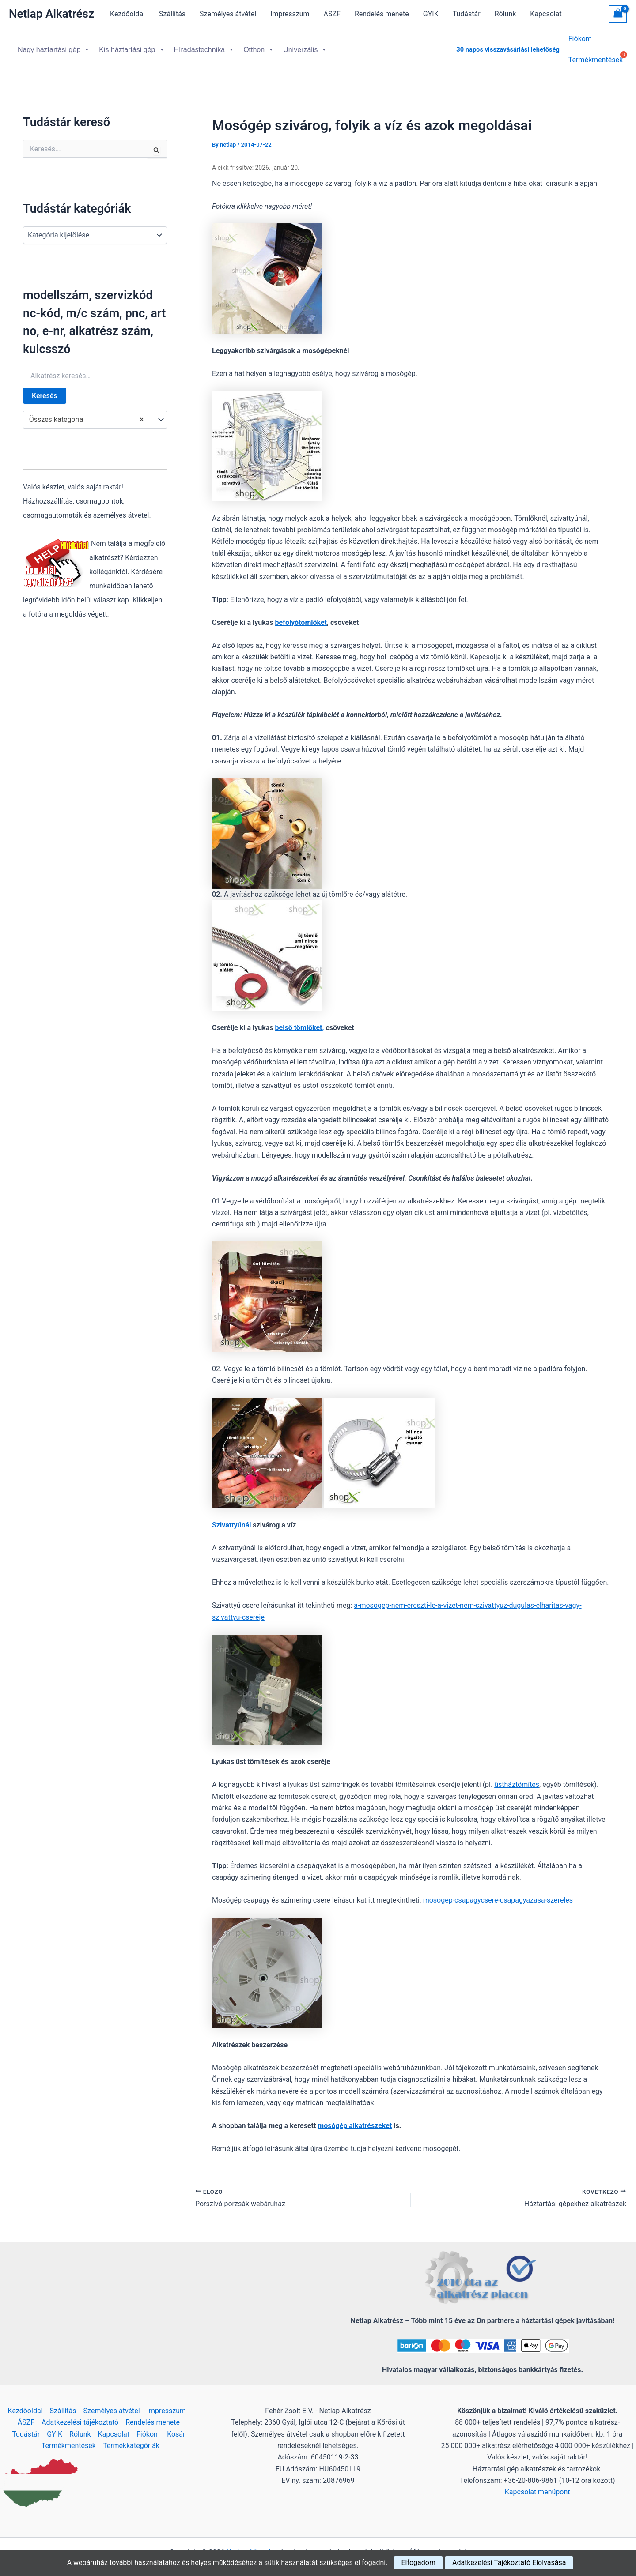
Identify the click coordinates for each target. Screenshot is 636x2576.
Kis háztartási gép (132, 46)
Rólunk (505, 14)
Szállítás (172, 14)
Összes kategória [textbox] (86, 412)
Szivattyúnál (231, 1518)
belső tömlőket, (299, 1020)
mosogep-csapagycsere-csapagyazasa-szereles (498, 1893)
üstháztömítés (516, 1777)
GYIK (431, 14)
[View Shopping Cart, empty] (618, 14)
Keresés (44, 388)
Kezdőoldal (127, 14)
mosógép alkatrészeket (355, 2118)
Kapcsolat (545, 14)
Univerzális (305, 46)
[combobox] (95, 412)
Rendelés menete (382, 14)
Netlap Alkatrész (51, 13)
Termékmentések (69, 2438)
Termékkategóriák (131, 2438)
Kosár (176, 2427)
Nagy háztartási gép (54, 46)
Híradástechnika (204, 46)
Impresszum (289, 14)
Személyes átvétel (228, 14)
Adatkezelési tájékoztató (80, 2415)
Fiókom (580, 40)
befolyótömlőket (301, 615)
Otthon (258, 46)
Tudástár (467, 14)
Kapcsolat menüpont (537, 2485)
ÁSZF (332, 14)
